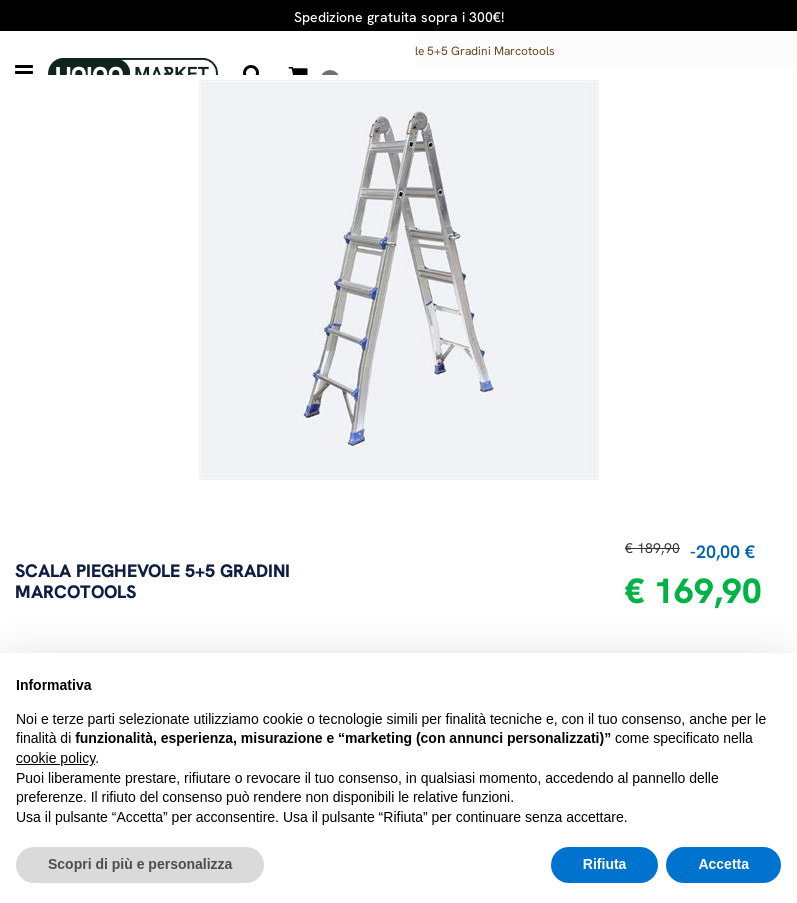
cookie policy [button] (55, 758)
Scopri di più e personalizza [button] (140, 864)
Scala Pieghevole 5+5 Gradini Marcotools (445, 51)
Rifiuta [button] (605, 864)
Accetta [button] (723, 864)
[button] (253, 74)
